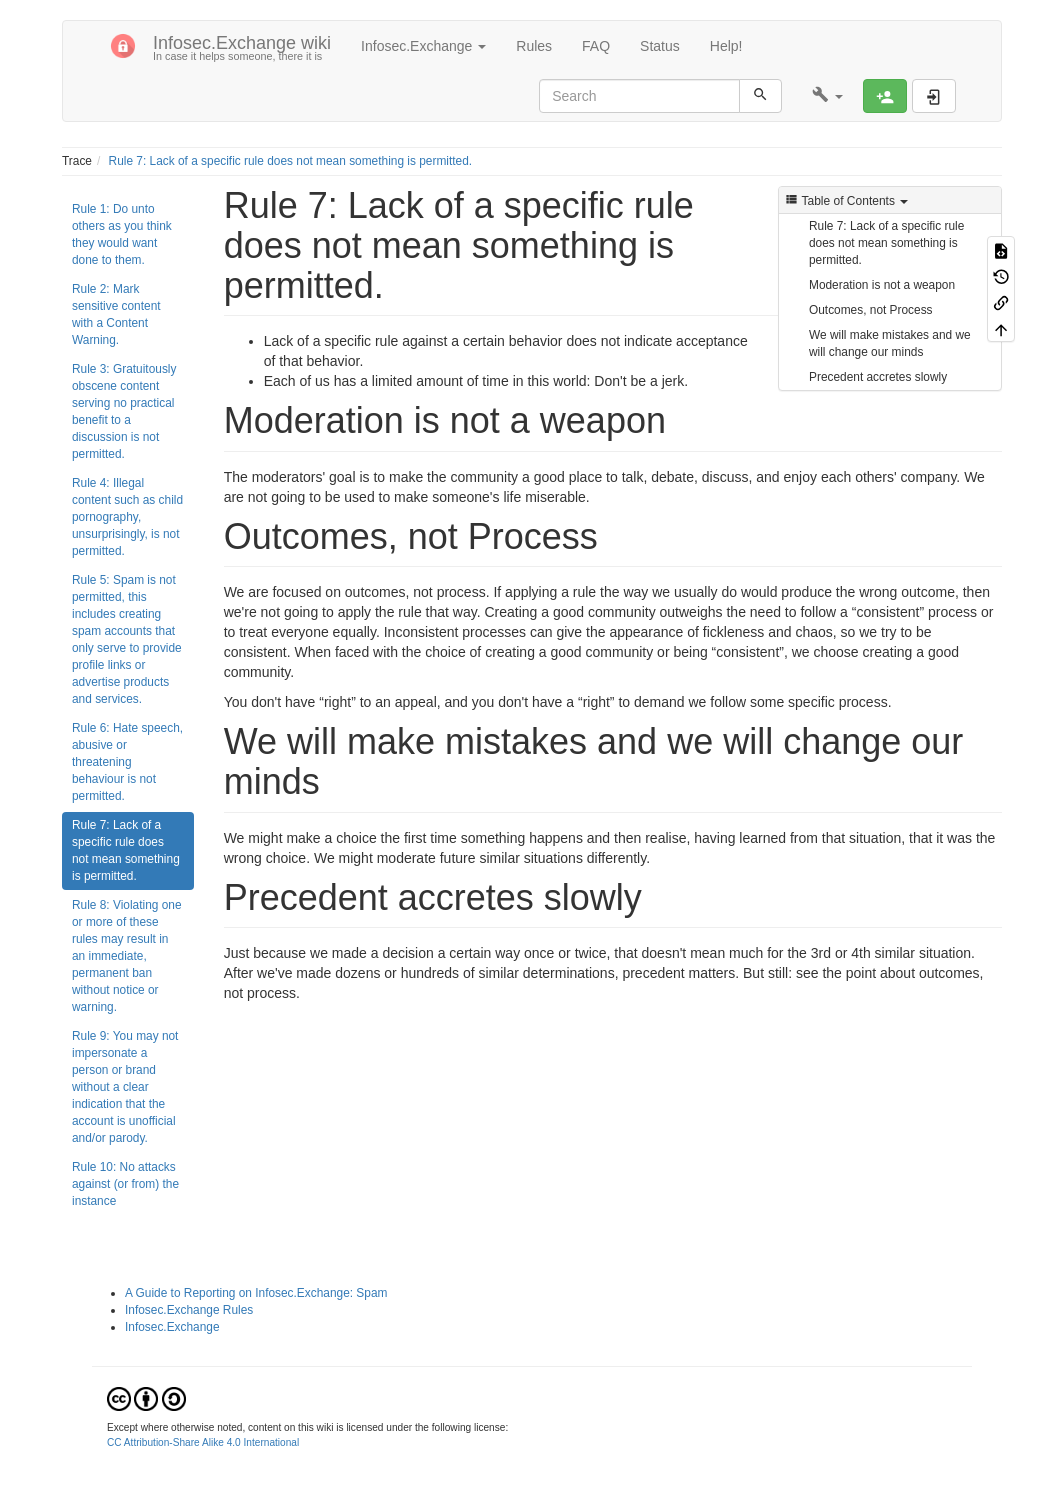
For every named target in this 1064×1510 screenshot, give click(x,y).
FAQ (596, 46)
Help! (726, 46)
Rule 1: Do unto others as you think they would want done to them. (122, 234)
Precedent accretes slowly (878, 377)
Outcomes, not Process (871, 310)
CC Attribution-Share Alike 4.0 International (203, 1442)
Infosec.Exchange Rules (189, 1310)
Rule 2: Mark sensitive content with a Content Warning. (116, 314)
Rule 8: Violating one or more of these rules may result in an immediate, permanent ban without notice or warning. (127, 956)
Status (660, 46)
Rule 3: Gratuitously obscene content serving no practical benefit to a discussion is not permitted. (124, 411)
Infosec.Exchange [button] (423, 46)
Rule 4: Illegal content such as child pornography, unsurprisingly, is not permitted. (127, 517)
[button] (827, 96)
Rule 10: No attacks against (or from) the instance (125, 1184)
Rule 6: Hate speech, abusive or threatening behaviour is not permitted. (127, 762)
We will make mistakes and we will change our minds (890, 343)
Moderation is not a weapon (882, 285)
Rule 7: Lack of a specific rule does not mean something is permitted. (291, 161)
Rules (534, 46)
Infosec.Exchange (172, 1327)
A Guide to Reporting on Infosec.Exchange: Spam (256, 1293)
